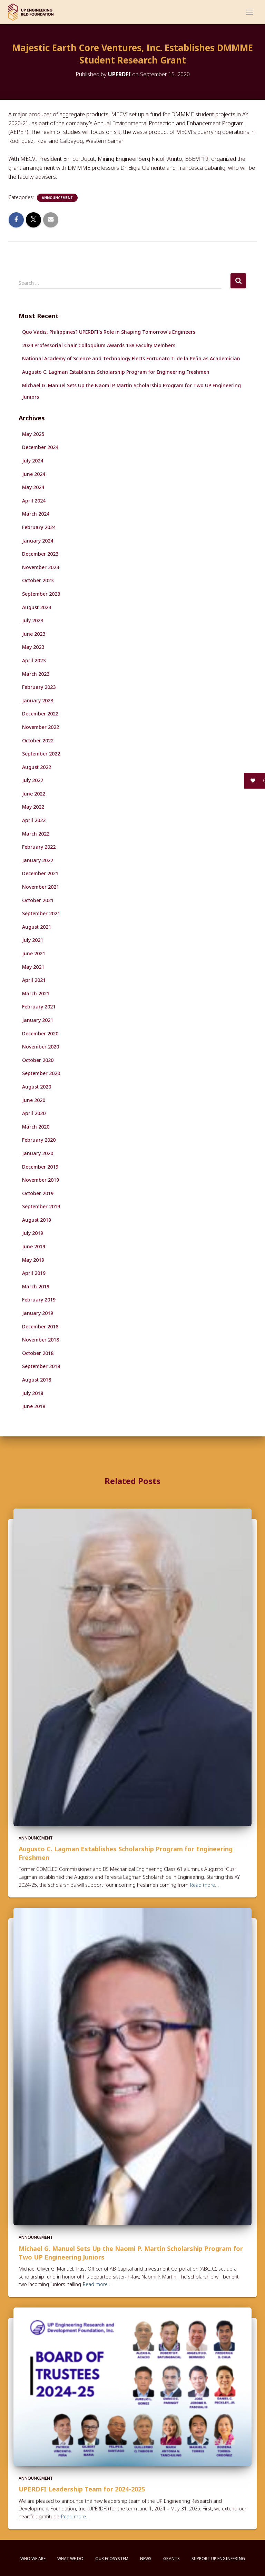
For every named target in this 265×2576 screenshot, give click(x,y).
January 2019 (37, 1313)
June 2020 (33, 1100)
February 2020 (39, 1139)
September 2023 (41, 594)
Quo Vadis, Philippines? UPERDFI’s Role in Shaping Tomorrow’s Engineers (108, 332)
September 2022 (41, 753)
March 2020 (35, 1126)
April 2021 (34, 980)
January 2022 (37, 860)
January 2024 (37, 540)
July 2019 (32, 1233)
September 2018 (41, 1366)
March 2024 (35, 513)
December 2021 (40, 873)
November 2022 (40, 727)
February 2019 (39, 1299)
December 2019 (40, 1166)
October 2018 (37, 1353)
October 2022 (37, 740)
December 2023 (40, 553)
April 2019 (34, 1273)
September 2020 (41, 1073)
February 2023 (39, 687)
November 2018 (40, 1339)
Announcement (57, 197)
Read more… (204, 1885)
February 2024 (39, 527)
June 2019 (33, 1246)
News (145, 2559)
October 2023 (37, 580)
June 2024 (33, 474)
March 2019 (35, 1286)
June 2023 (33, 634)
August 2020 (36, 1086)
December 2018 (40, 1326)
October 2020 (37, 1060)
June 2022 (33, 793)
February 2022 (39, 846)
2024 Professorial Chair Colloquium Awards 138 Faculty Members (98, 345)
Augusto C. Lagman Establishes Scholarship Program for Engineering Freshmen (115, 372)
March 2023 (35, 674)
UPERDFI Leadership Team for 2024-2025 (82, 2489)
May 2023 (33, 647)
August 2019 (36, 1220)
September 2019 (41, 1206)
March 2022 (35, 833)
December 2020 (40, 1033)
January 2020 (37, 1153)
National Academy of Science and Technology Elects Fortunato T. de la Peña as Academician (131, 358)
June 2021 (33, 953)
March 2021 (35, 993)
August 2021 (36, 927)
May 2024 (33, 487)
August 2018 (36, 1379)
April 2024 (34, 500)
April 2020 (34, 1113)
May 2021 (33, 967)
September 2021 (41, 913)
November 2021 (40, 887)
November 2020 (40, 1046)
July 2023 (32, 620)
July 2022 (32, 780)
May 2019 (33, 1260)
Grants (171, 2559)
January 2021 (37, 1020)
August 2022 (36, 767)
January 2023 (37, 700)
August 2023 (36, 607)
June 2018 (33, 1406)
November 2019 (40, 1180)
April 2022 (34, 820)
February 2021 (39, 1006)
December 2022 (40, 713)
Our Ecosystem (111, 2559)
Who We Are (33, 2559)
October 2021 (37, 900)
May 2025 (33, 434)
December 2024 (40, 447)
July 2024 (32, 460)
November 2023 (40, 567)
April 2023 (34, 660)
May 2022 (33, 806)
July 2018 (32, 1393)
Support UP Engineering (218, 2559)
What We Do (70, 2559)
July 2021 (32, 940)
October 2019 (37, 1193)
